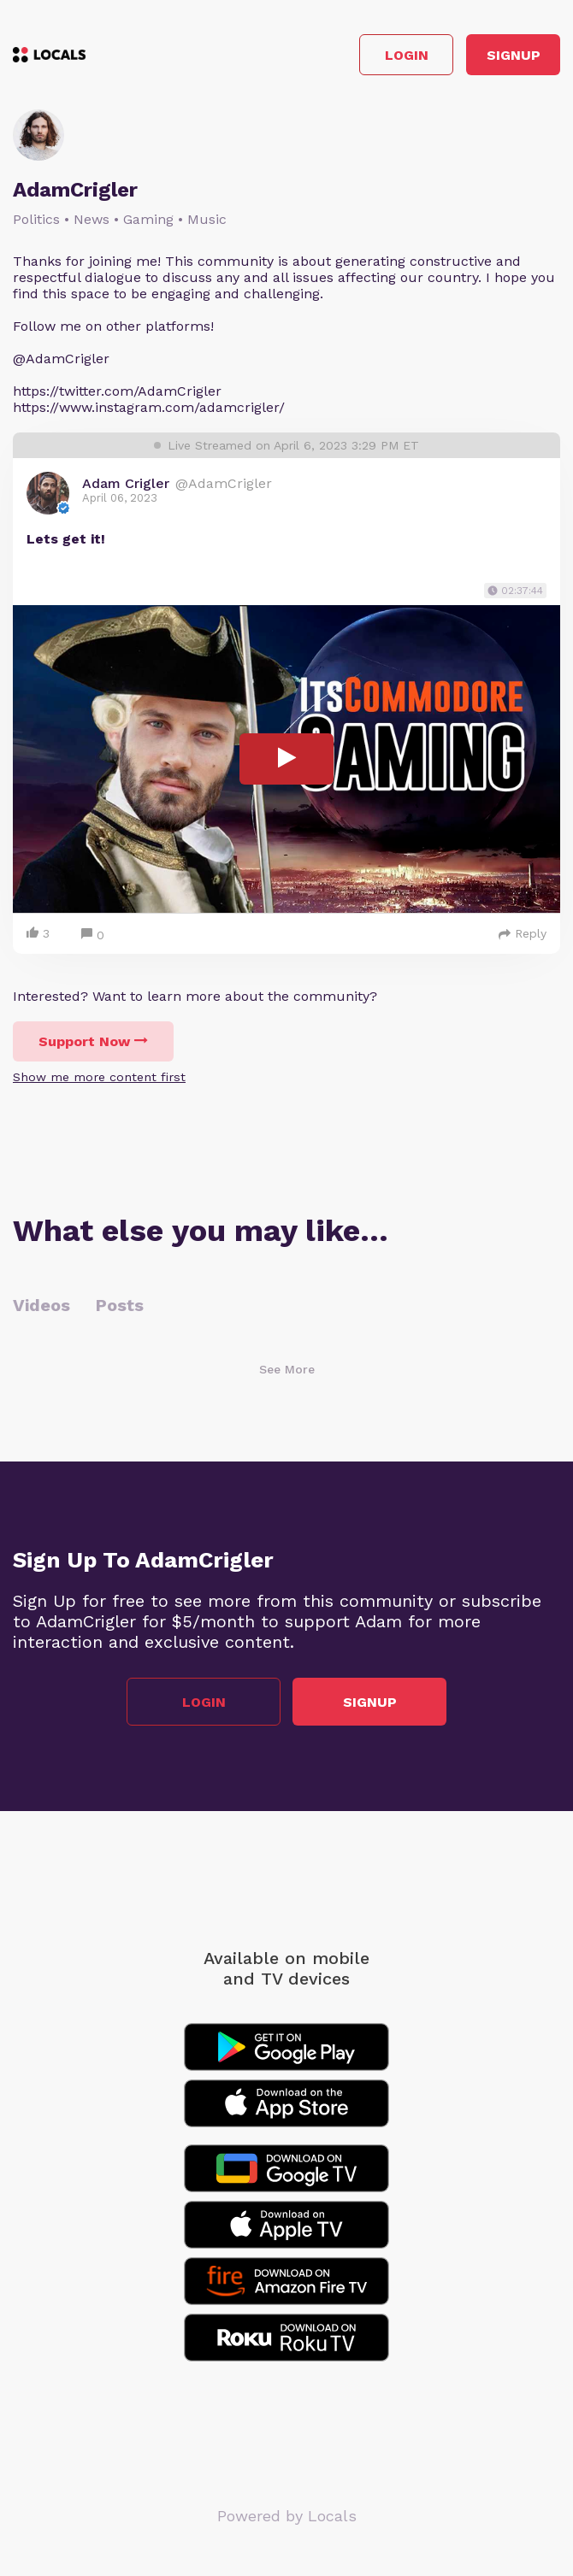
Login (406, 55)
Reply (522, 933)
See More (287, 1369)
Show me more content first (99, 1077)
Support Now (93, 1041)
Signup (514, 55)
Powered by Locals (287, 2516)
